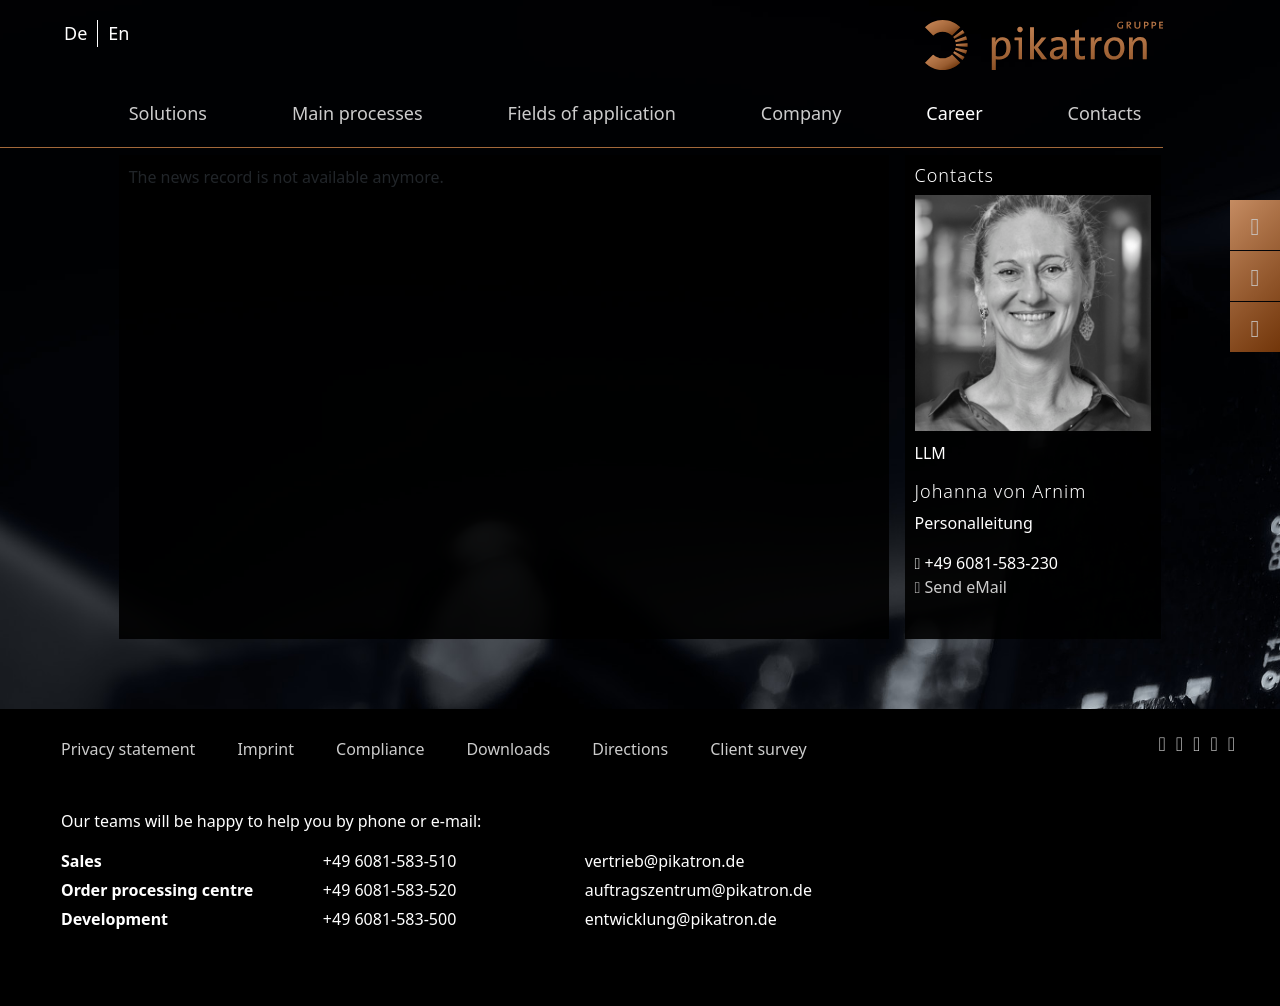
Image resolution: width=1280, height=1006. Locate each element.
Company (801, 113)
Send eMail (961, 587)
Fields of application (592, 113)
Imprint (265, 749)
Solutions (168, 113)
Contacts (1105, 113)
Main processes (357, 113)
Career (954, 113)
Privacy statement (128, 749)
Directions (630, 749)
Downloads (508, 749)
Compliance (380, 749)
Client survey (758, 749)
